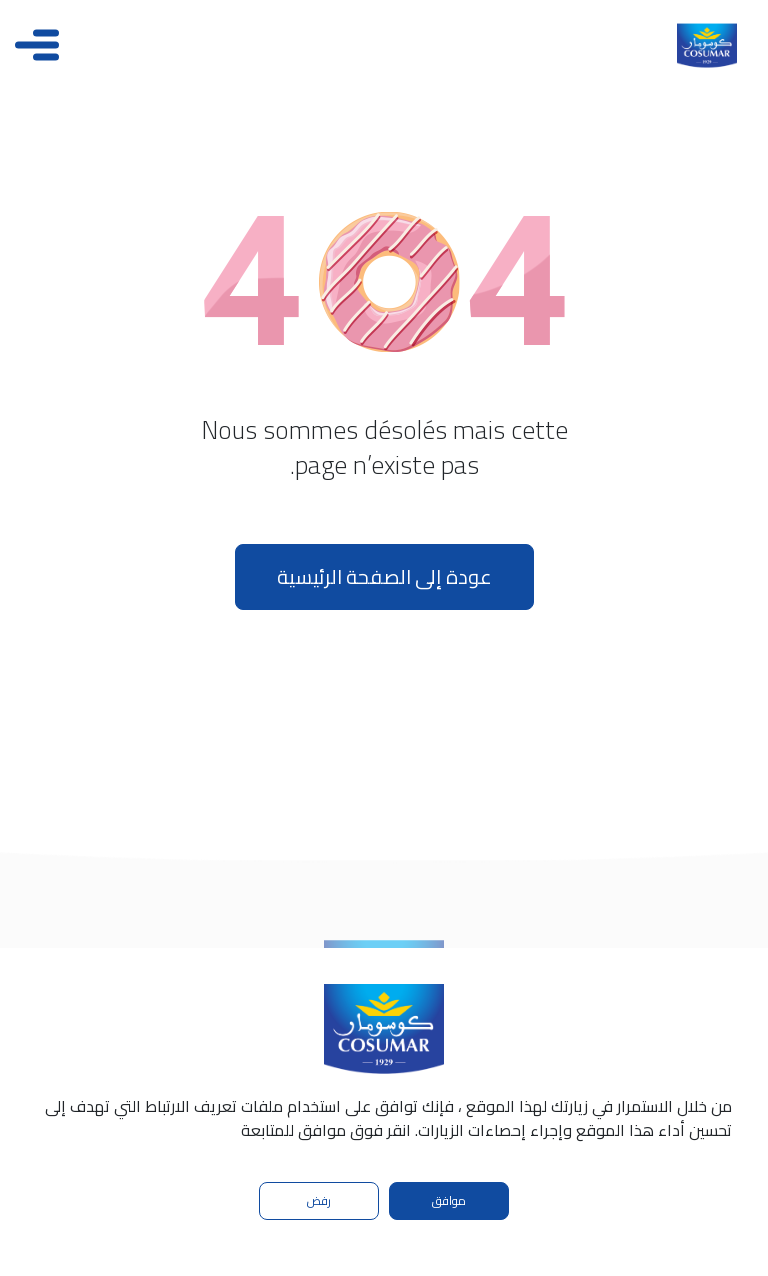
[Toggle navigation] (37, 45)
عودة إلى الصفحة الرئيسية (384, 576)
